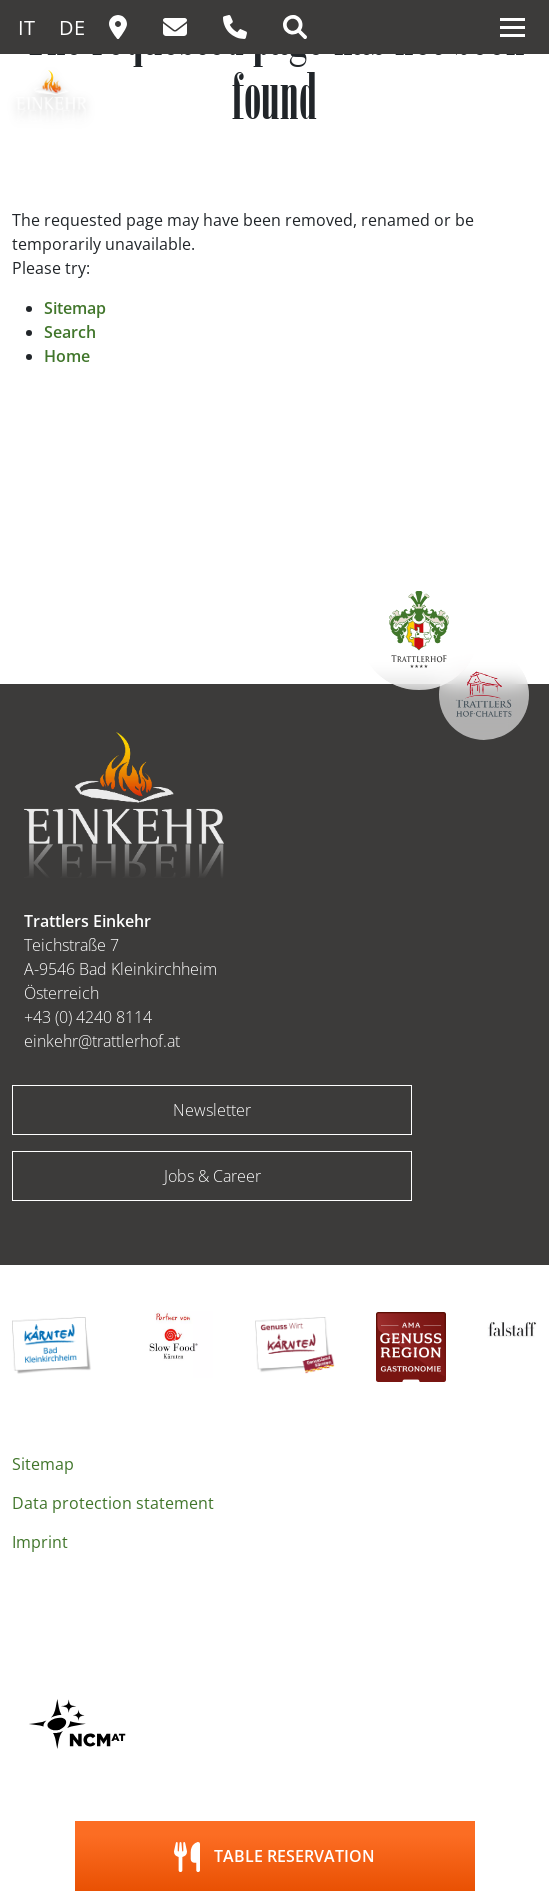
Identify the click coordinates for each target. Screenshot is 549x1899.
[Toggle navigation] (512, 27)
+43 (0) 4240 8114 (88, 1017)
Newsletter (212, 1110)
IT (26, 27)
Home (67, 356)
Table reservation (294, 1856)
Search (70, 332)
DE (72, 27)
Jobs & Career (212, 1176)
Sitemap (75, 308)
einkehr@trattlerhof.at (102, 1041)
